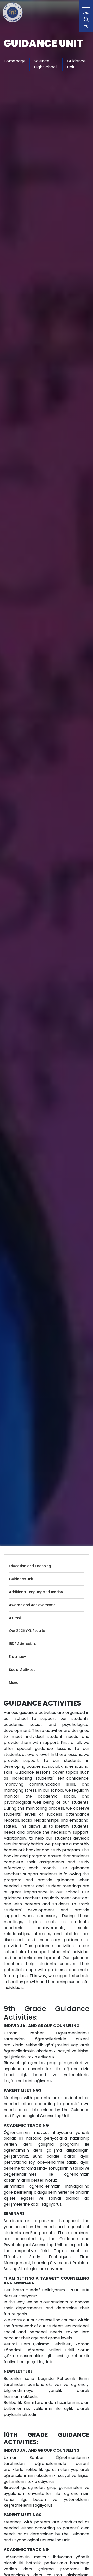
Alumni (15, 1617)
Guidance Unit (76, 64)
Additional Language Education (36, 1591)
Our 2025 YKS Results (27, 1630)
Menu (13, 1682)
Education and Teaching (30, 1565)
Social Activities (22, 1669)
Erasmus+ (17, 1656)
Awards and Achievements (32, 1604)
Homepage (15, 61)
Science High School (45, 64)
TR (86, 26)
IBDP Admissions (23, 1643)
